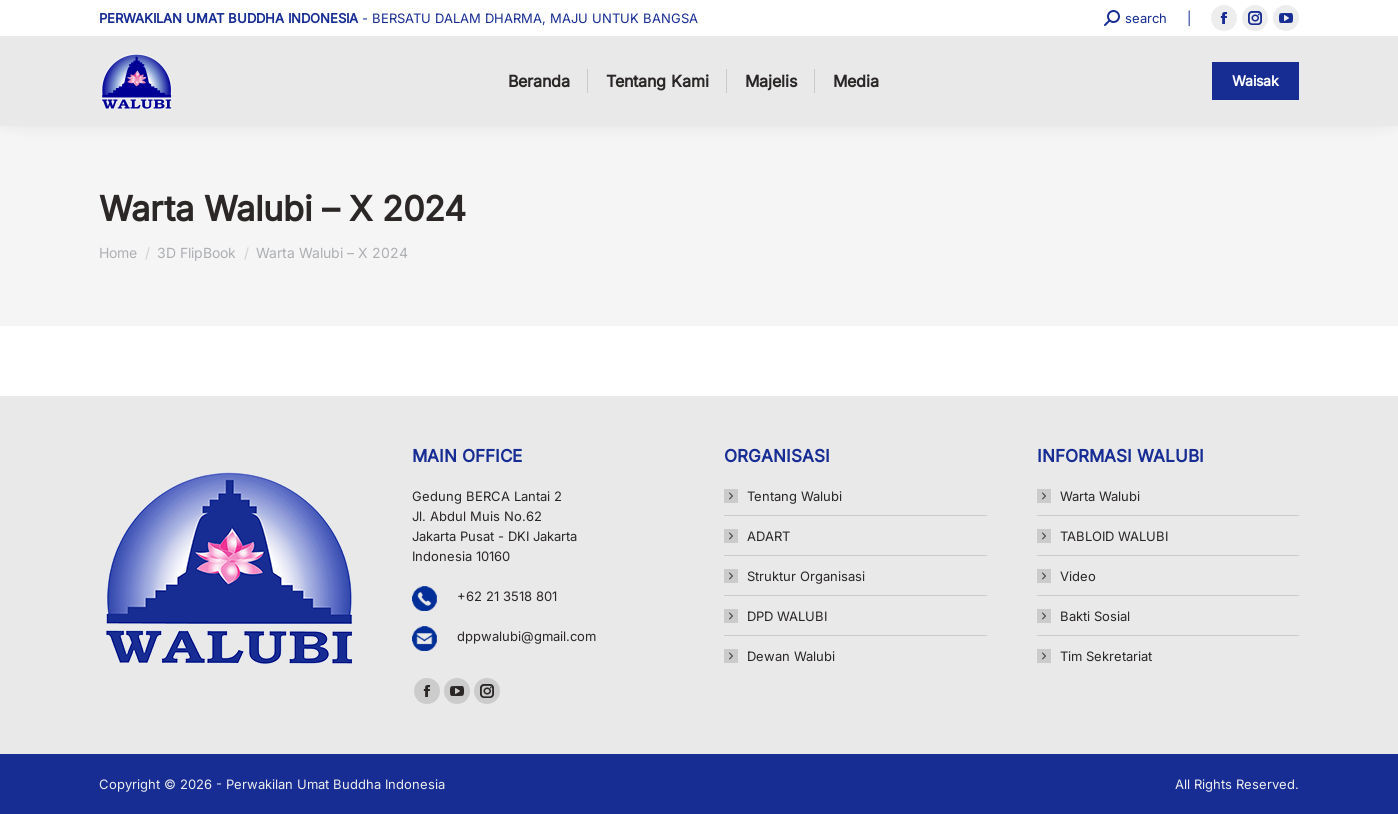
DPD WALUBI (787, 616)
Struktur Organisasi (806, 576)
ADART (768, 536)
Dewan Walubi (791, 656)
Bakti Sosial (1095, 616)
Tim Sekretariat (1106, 656)
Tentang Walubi (794, 496)
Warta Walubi (1100, 496)
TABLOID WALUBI (1114, 536)
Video (1078, 576)
